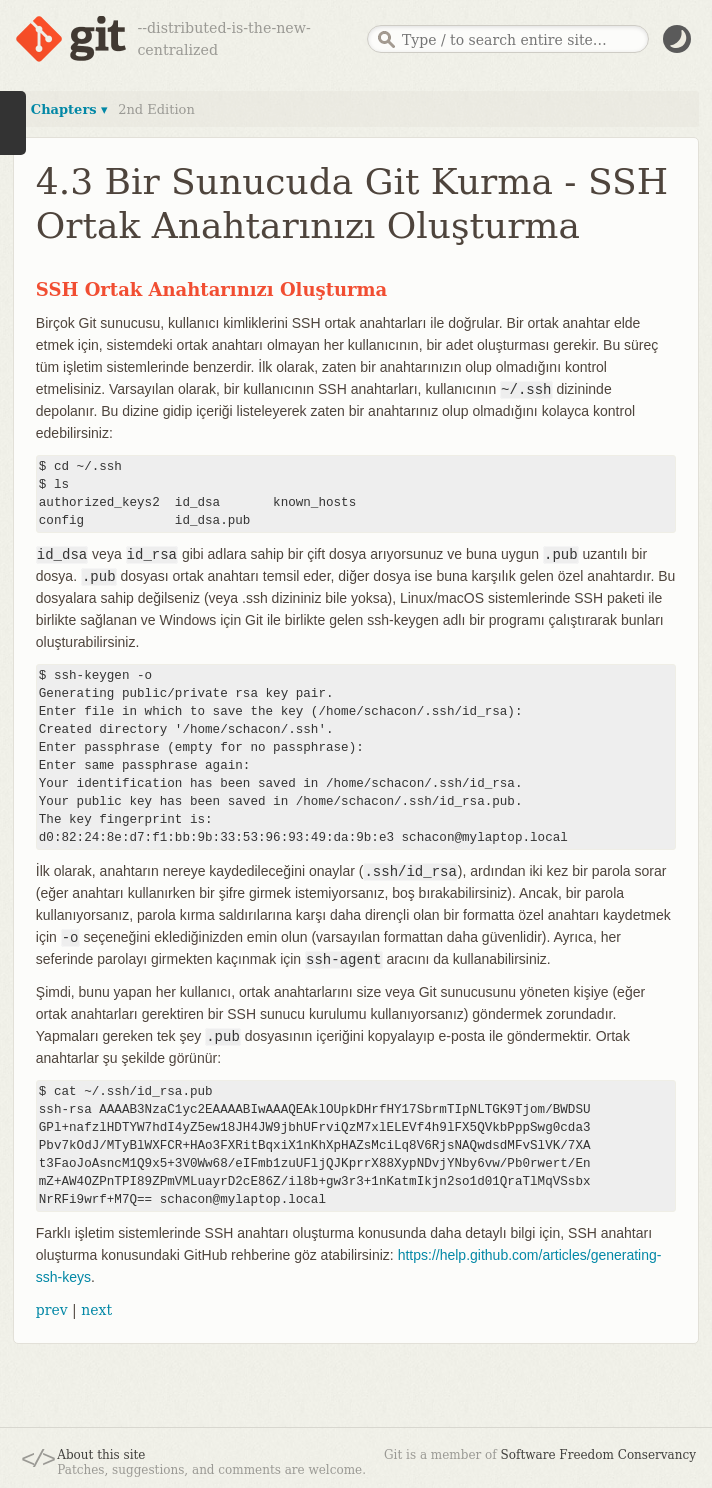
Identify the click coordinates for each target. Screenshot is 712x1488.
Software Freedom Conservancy (598, 1455)
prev (52, 1310)
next (96, 1310)
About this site (101, 1455)
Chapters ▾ (69, 109)
